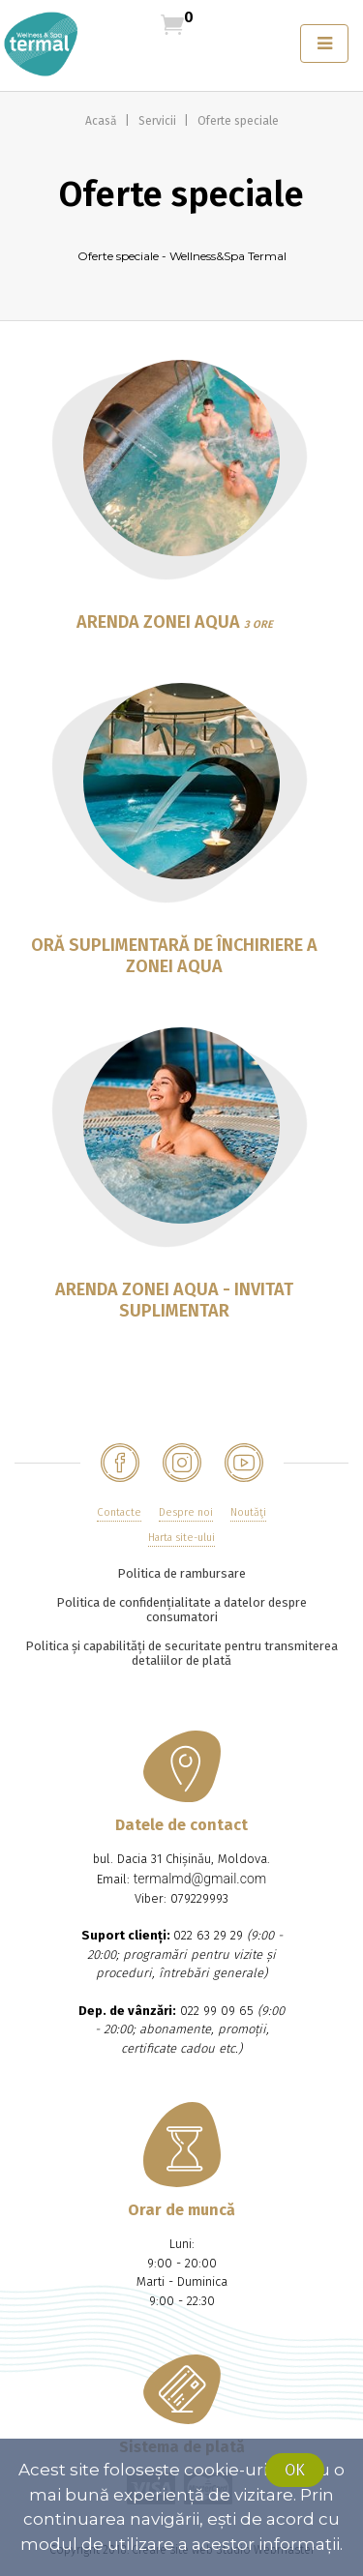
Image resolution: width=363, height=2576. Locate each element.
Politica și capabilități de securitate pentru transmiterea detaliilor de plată (181, 1653)
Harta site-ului (181, 1537)
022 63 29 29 (208, 1935)
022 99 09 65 (217, 2010)
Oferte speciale (238, 121)
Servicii (158, 121)
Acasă (102, 121)
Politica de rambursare (181, 1573)
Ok (295, 2470)
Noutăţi (248, 1512)
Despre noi (186, 1512)
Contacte (119, 1512)
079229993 (199, 1898)
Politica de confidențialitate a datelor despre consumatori (181, 1609)
